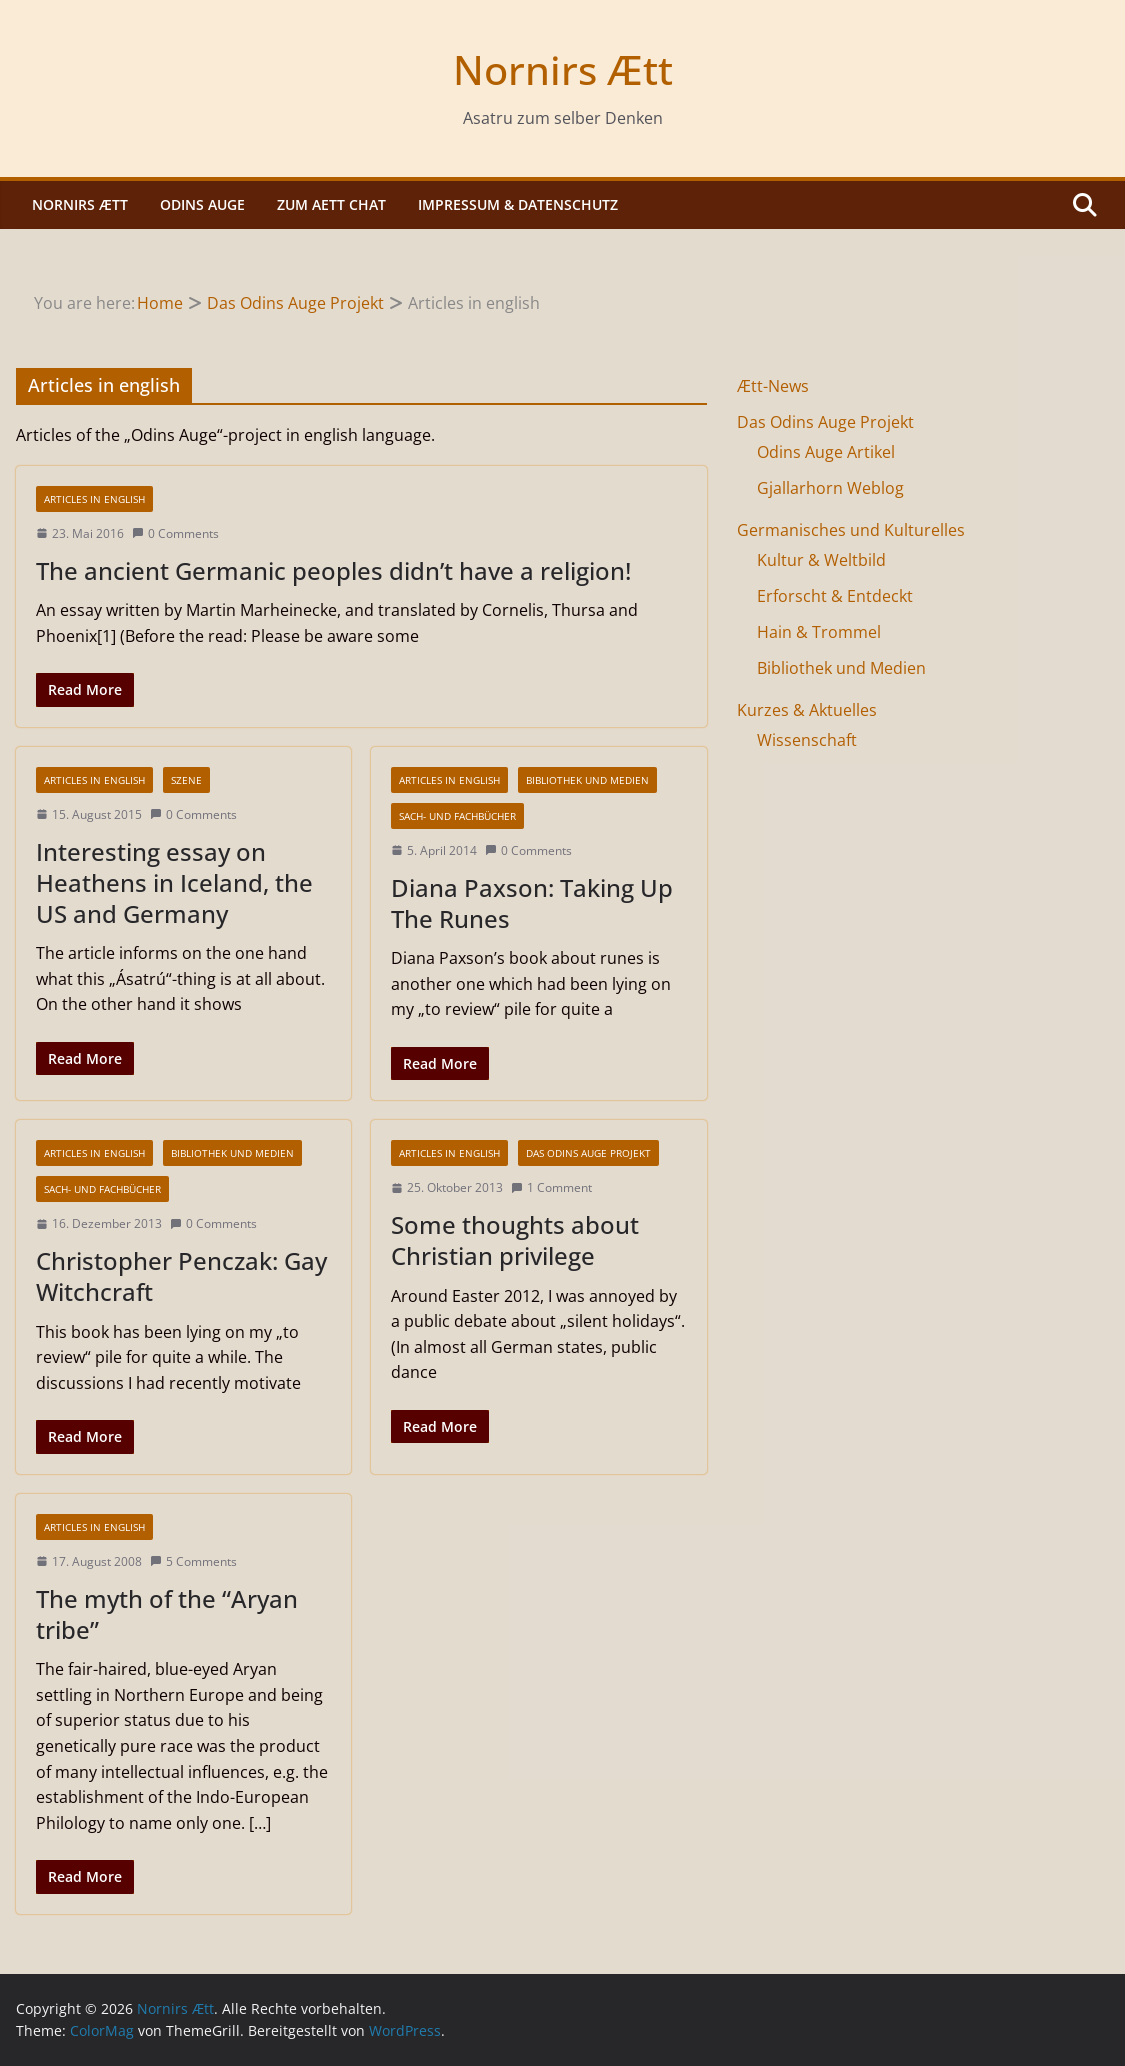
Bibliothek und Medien (587, 780)
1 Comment (551, 1187)
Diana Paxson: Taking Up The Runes (532, 903)
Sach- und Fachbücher (457, 816)
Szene (186, 780)
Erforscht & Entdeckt (835, 596)
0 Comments (175, 533)
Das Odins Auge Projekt (588, 1153)
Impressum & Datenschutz (518, 204)
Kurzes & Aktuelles (807, 710)
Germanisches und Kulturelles (851, 530)
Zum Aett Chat (331, 204)
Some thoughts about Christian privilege (515, 1240)
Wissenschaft (807, 740)
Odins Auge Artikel (826, 452)
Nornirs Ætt (563, 69)
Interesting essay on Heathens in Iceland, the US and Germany (174, 882)
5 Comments (193, 1561)
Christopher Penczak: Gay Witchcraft (181, 1276)
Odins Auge (202, 204)
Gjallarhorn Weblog (830, 488)
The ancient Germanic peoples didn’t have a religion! (333, 570)
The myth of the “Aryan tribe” (167, 1614)
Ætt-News (773, 386)
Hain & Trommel (819, 632)
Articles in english (94, 499)
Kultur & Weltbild (821, 560)
